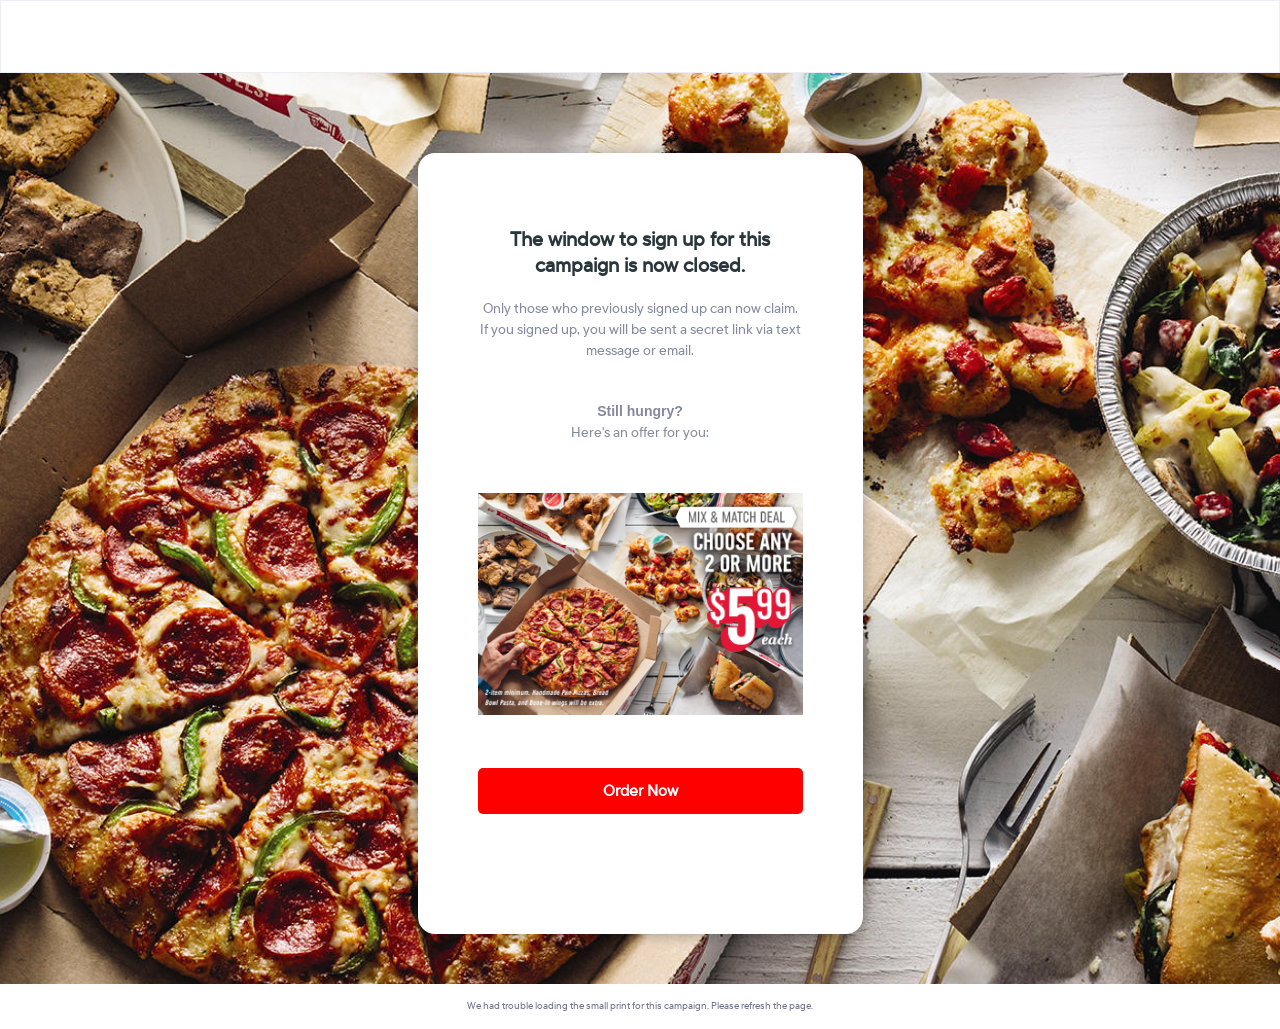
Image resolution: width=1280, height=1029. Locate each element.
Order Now (640, 790)
